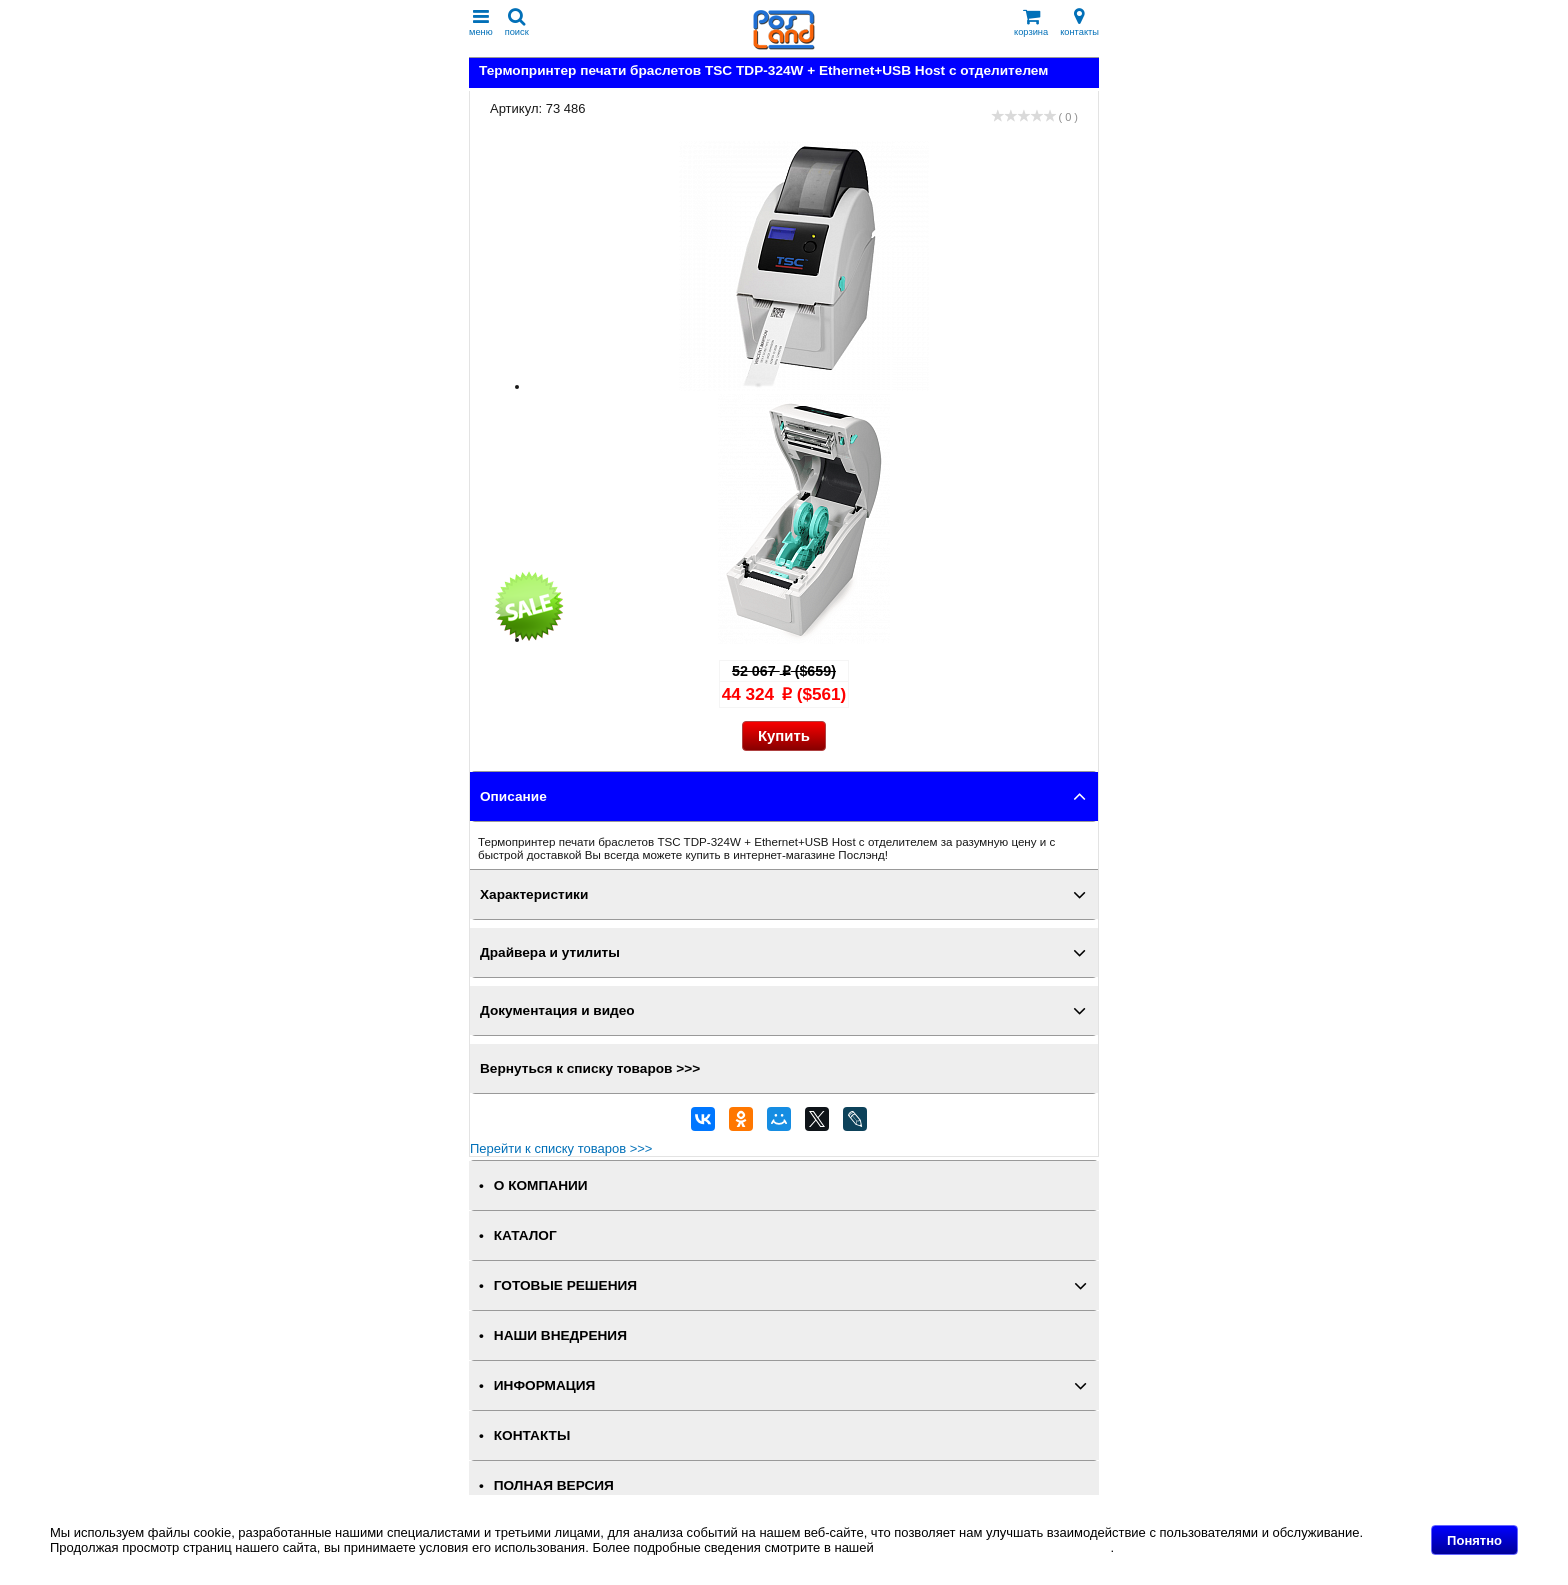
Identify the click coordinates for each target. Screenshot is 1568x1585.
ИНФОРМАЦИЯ (545, 1385)
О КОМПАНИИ (541, 1185)
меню (481, 22)
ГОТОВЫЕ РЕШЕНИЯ (565, 1285)
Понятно (1474, 1540)
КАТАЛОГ (525, 1235)
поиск (517, 22)
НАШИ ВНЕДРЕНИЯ (560, 1335)
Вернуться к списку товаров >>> (590, 1068)
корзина (1031, 22)
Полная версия (554, 1485)
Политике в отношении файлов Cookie (993, 1547)
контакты (1079, 22)
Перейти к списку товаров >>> (561, 1148)
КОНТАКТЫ (532, 1435)
